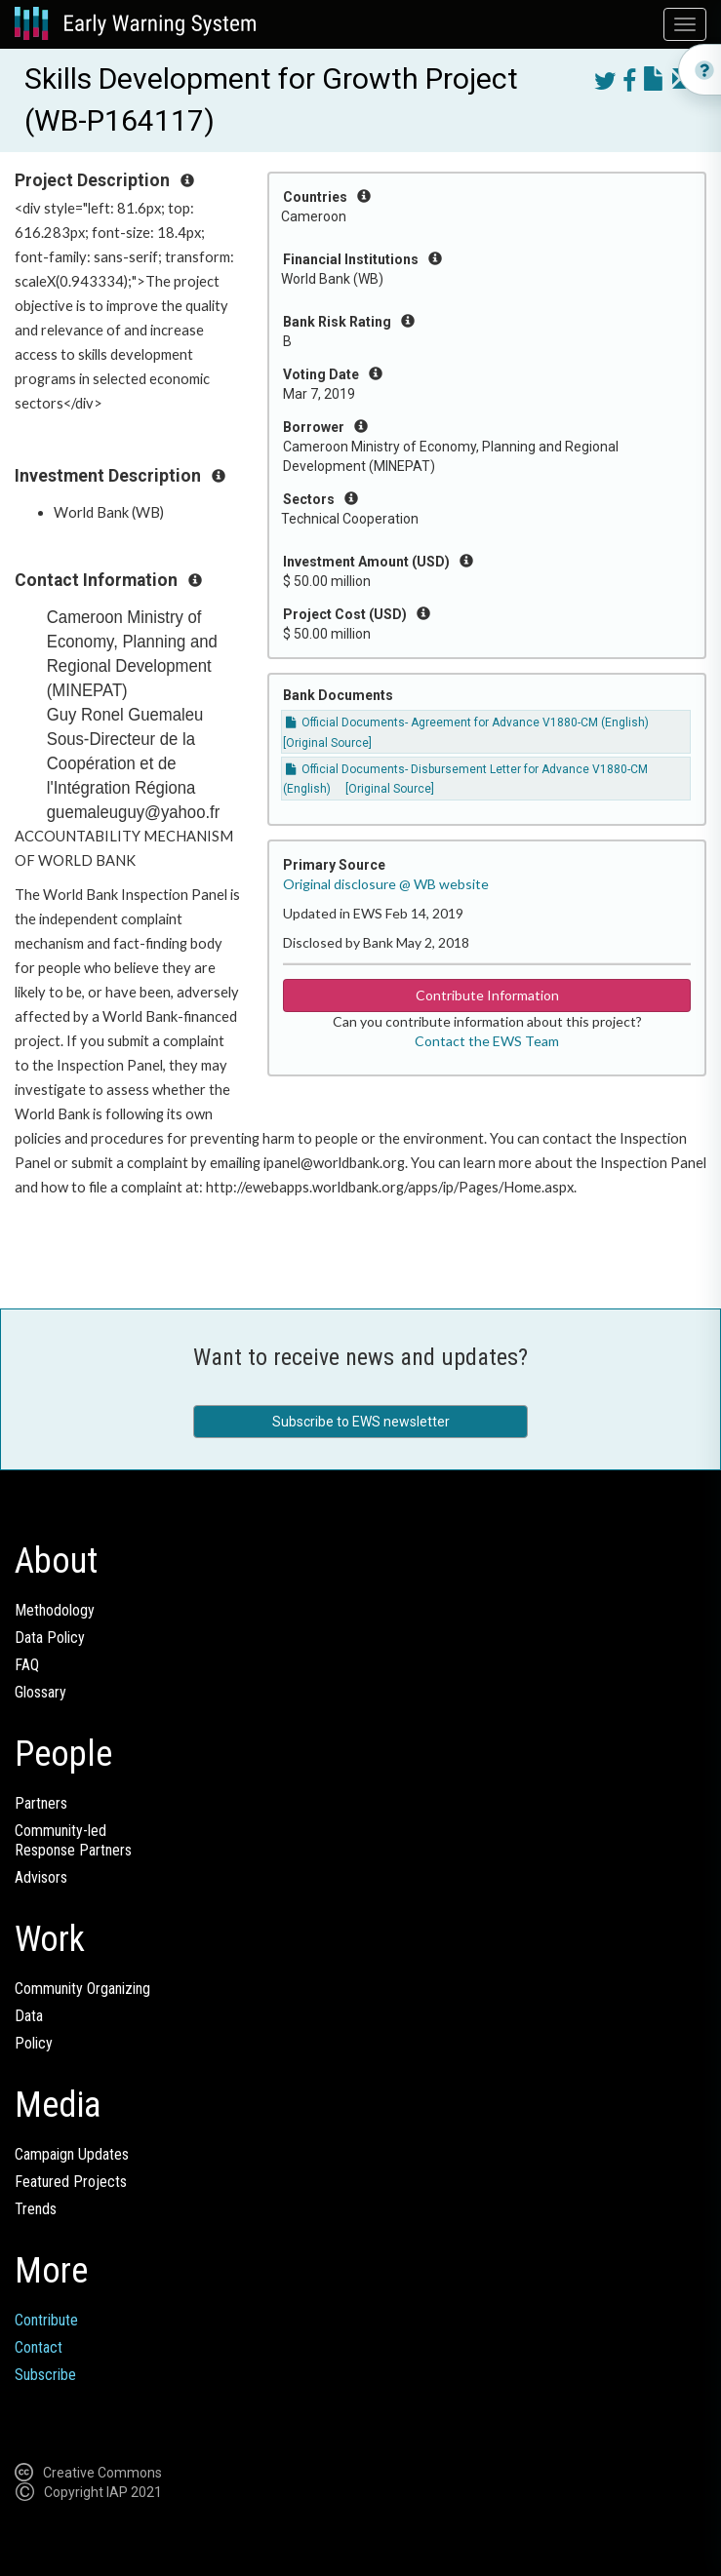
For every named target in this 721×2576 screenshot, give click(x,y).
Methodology (55, 1610)
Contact (38, 2347)
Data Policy (50, 1637)
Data (29, 2016)
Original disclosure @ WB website (386, 884)
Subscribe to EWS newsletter (361, 1421)
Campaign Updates (72, 2154)
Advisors (41, 1877)
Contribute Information (487, 995)
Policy (34, 2043)
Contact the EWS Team (487, 1041)
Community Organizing (82, 1988)
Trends (36, 2209)
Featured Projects (71, 2181)
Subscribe (45, 2374)
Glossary (40, 1692)
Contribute (46, 2320)
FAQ (27, 1665)
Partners (41, 1803)
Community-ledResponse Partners (73, 1840)
